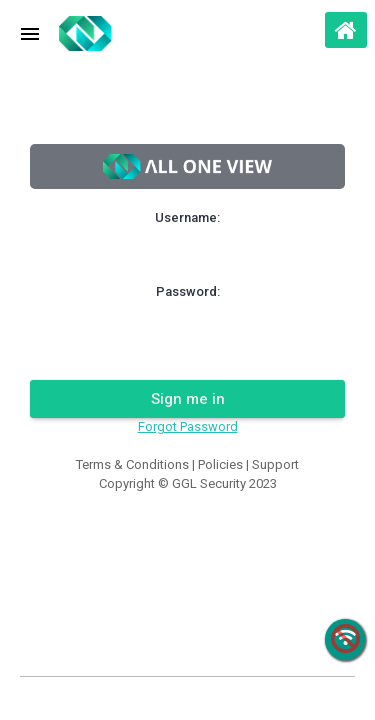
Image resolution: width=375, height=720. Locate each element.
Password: (188, 291)
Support (275, 464)
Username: (187, 217)
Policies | (225, 464)
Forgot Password (188, 426)
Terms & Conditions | (137, 464)
